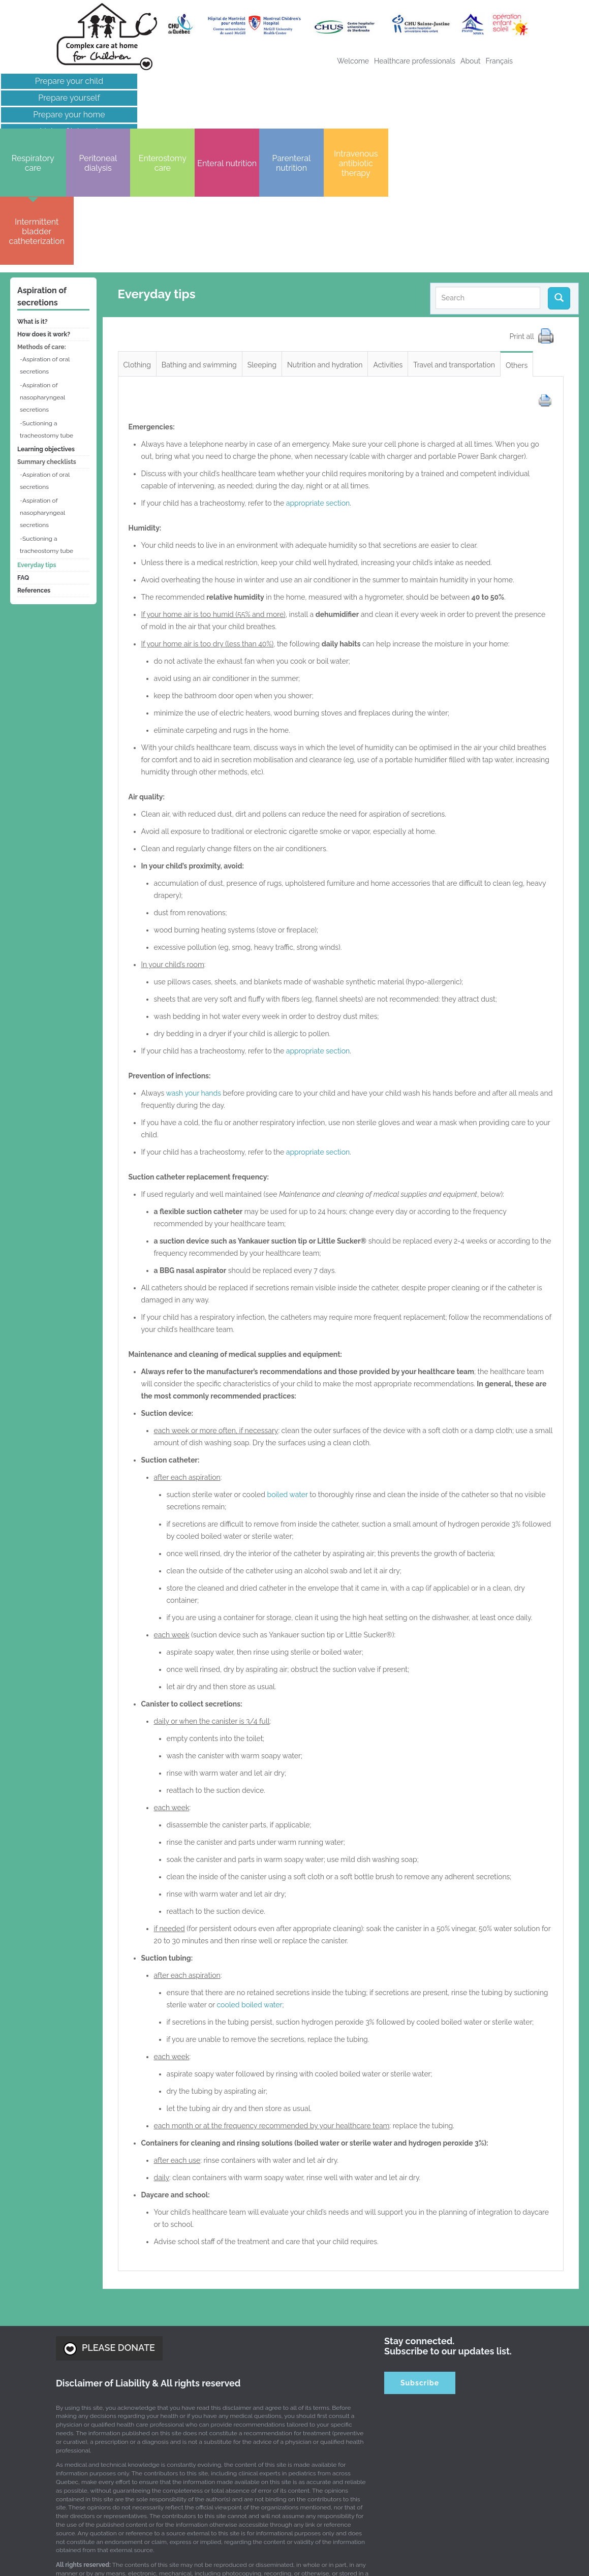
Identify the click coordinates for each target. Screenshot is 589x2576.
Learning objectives (46, 325)
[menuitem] (499, 61)
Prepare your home (68, 114)
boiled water (287, 1371)
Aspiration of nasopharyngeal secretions (42, 274)
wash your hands (194, 970)
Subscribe (419, 2259)
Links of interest (67, 131)
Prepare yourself (68, 98)
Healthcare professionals (414, 61)
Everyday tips (36, 441)
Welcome (353, 61)
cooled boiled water (249, 1881)
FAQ (23, 454)
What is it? (32, 198)
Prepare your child (68, 81)
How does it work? (43, 210)
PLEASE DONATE (109, 2224)
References (33, 467)
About (470, 61)
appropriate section (318, 380)
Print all (523, 212)
